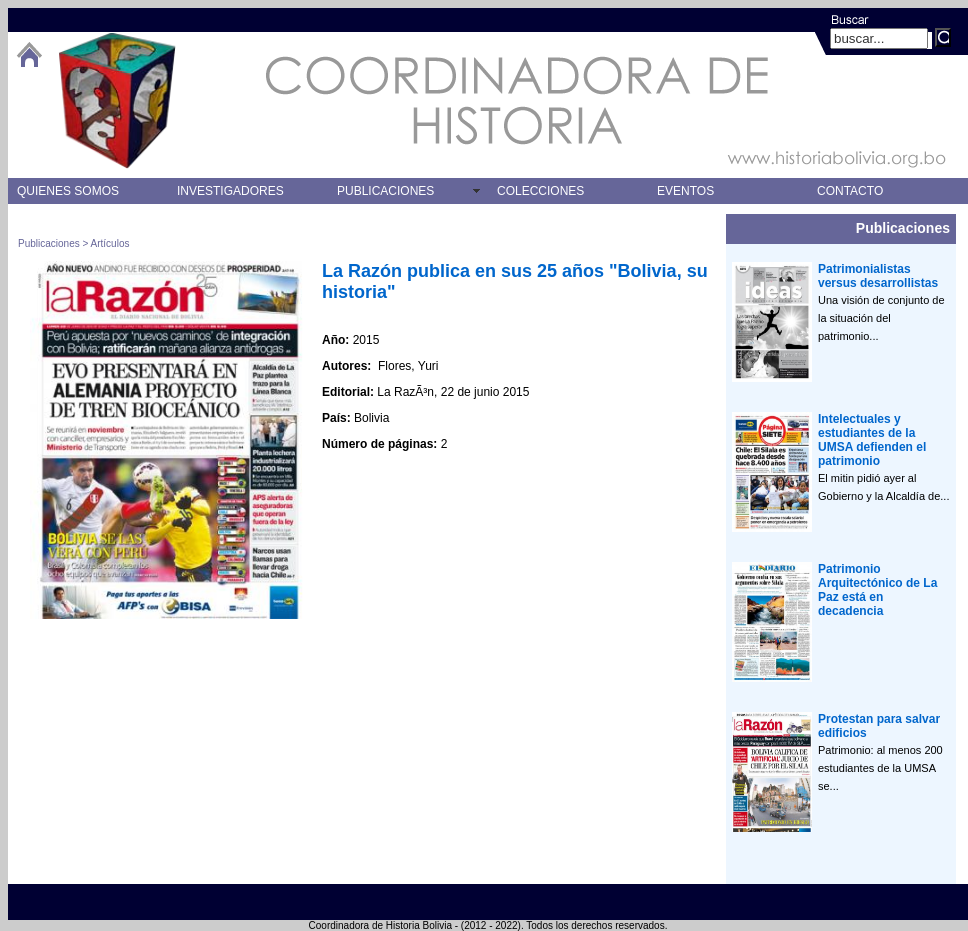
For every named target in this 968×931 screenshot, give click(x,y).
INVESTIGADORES (230, 191)
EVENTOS (685, 191)
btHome (29, 54)
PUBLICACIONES (385, 191)
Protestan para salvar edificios (879, 726)
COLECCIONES (540, 191)
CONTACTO (850, 191)
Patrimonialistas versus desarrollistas (878, 276)
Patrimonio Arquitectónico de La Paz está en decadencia (877, 590)
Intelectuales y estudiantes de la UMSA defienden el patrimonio (872, 440)
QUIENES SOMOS (68, 191)
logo (117, 100)
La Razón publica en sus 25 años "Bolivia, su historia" (515, 281)
